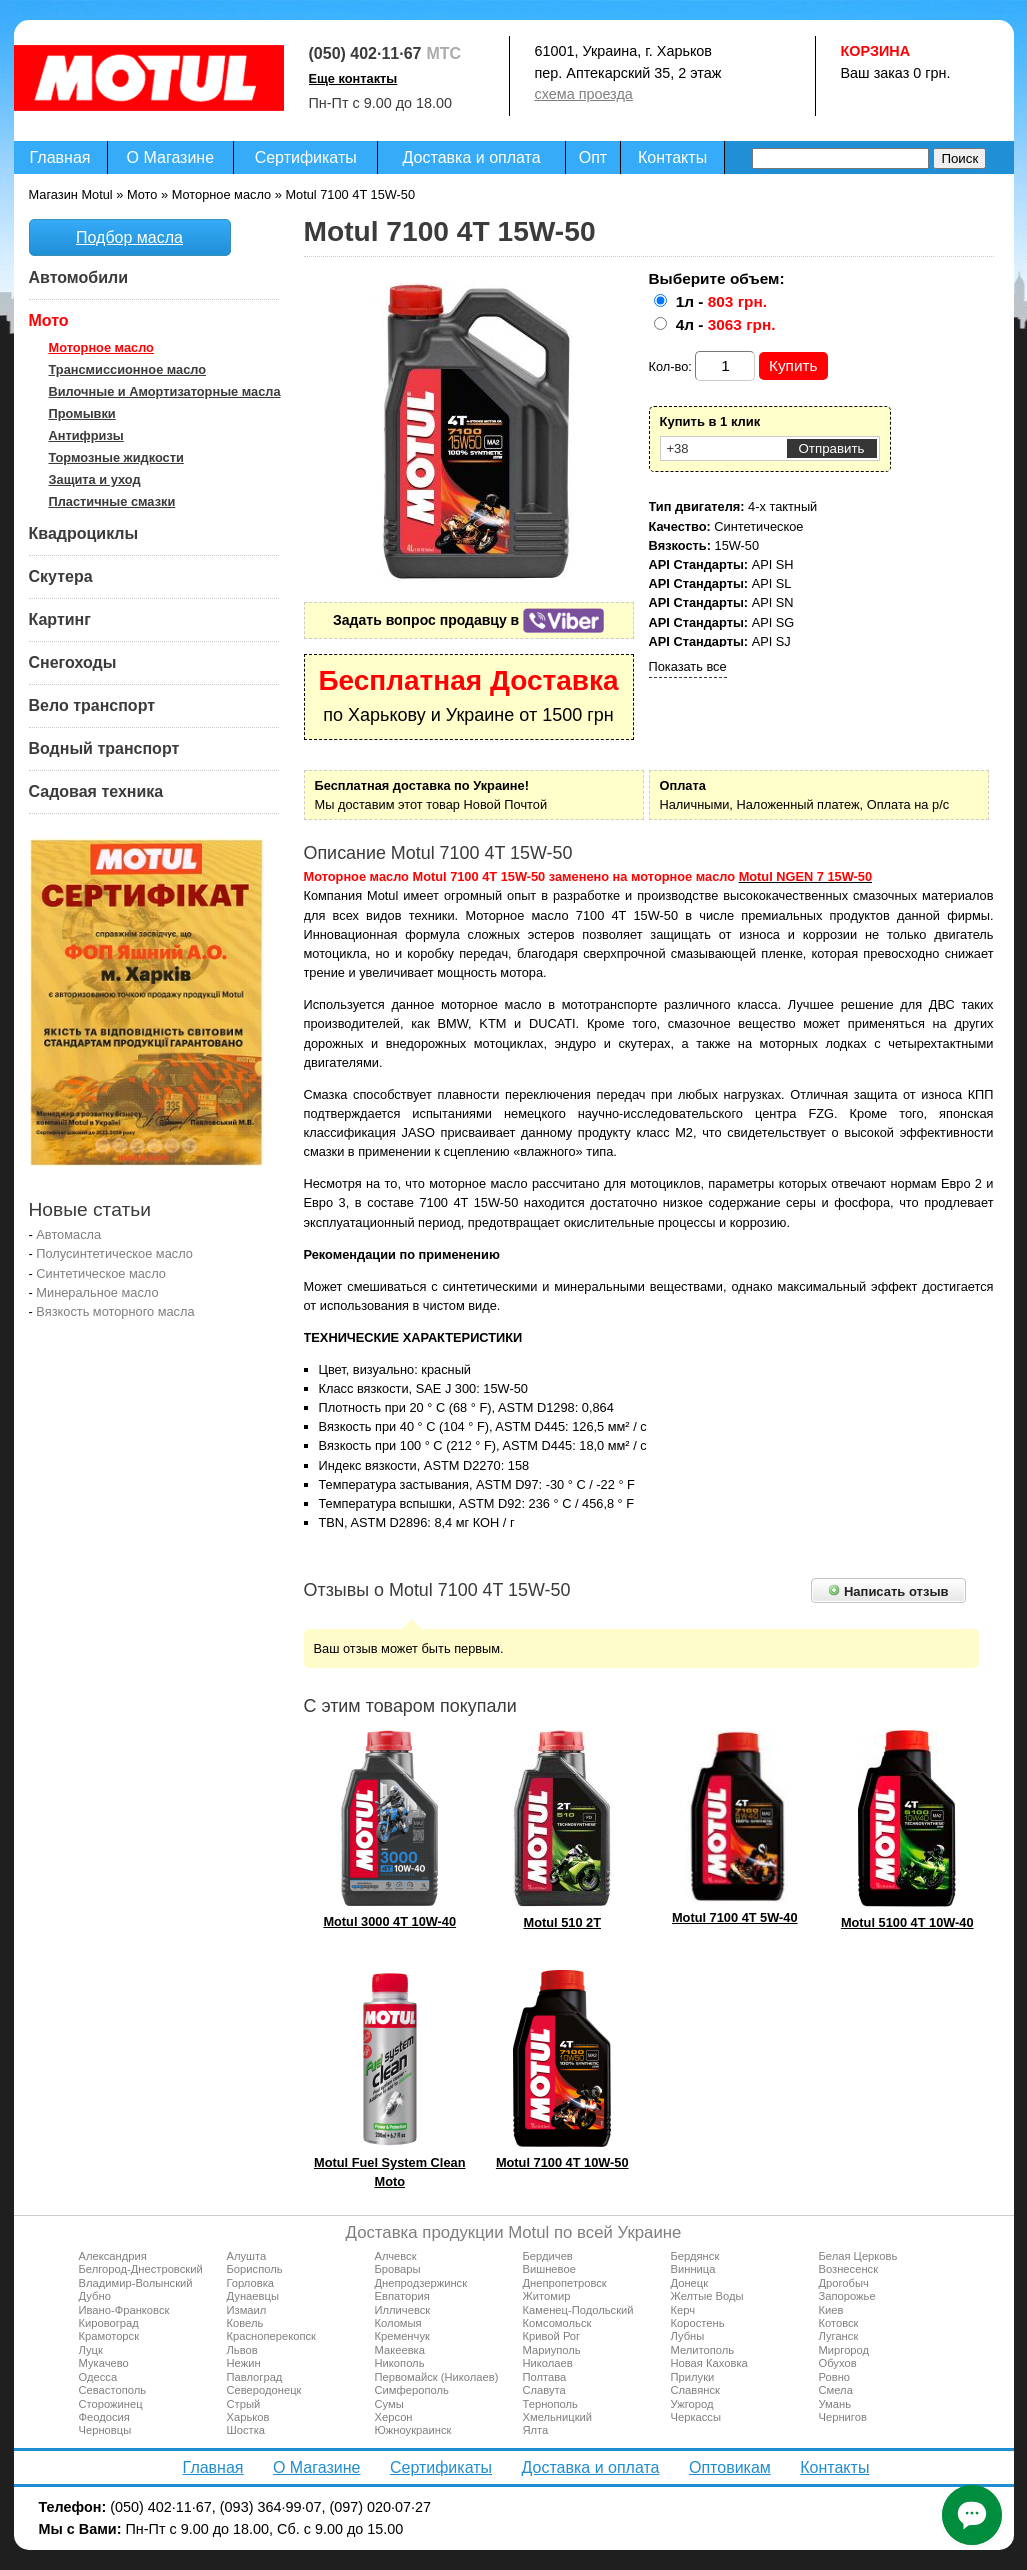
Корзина (876, 51)
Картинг (60, 619)
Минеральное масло (97, 1292)
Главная (60, 157)
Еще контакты (353, 78)
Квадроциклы (84, 533)
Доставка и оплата (472, 157)
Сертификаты (306, 157)
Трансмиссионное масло (128, 369)
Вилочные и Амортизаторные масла (165, 391)
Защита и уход (95, 479)
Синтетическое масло (101, 1273)
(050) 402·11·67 (365, 53)
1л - (721, 301)
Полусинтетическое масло (114, 1253)
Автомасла (68, 1234)
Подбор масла (129, 237)
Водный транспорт (104, 748)
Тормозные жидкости (116, 457)
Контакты (672, 157)
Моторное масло (101, 347)
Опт (593, 157)
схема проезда (584, 94)
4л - (726, 324)
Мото (49, 320)
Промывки (82, 413)
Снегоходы (73, 662)
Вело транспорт (92, 705)
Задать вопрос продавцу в (468, 620)
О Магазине (171, 157)
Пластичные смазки (112, 501)
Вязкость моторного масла (115, 1311)
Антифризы (86, 435)
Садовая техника (96, 791)
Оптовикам (730, 2467)
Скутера (61, 576)
